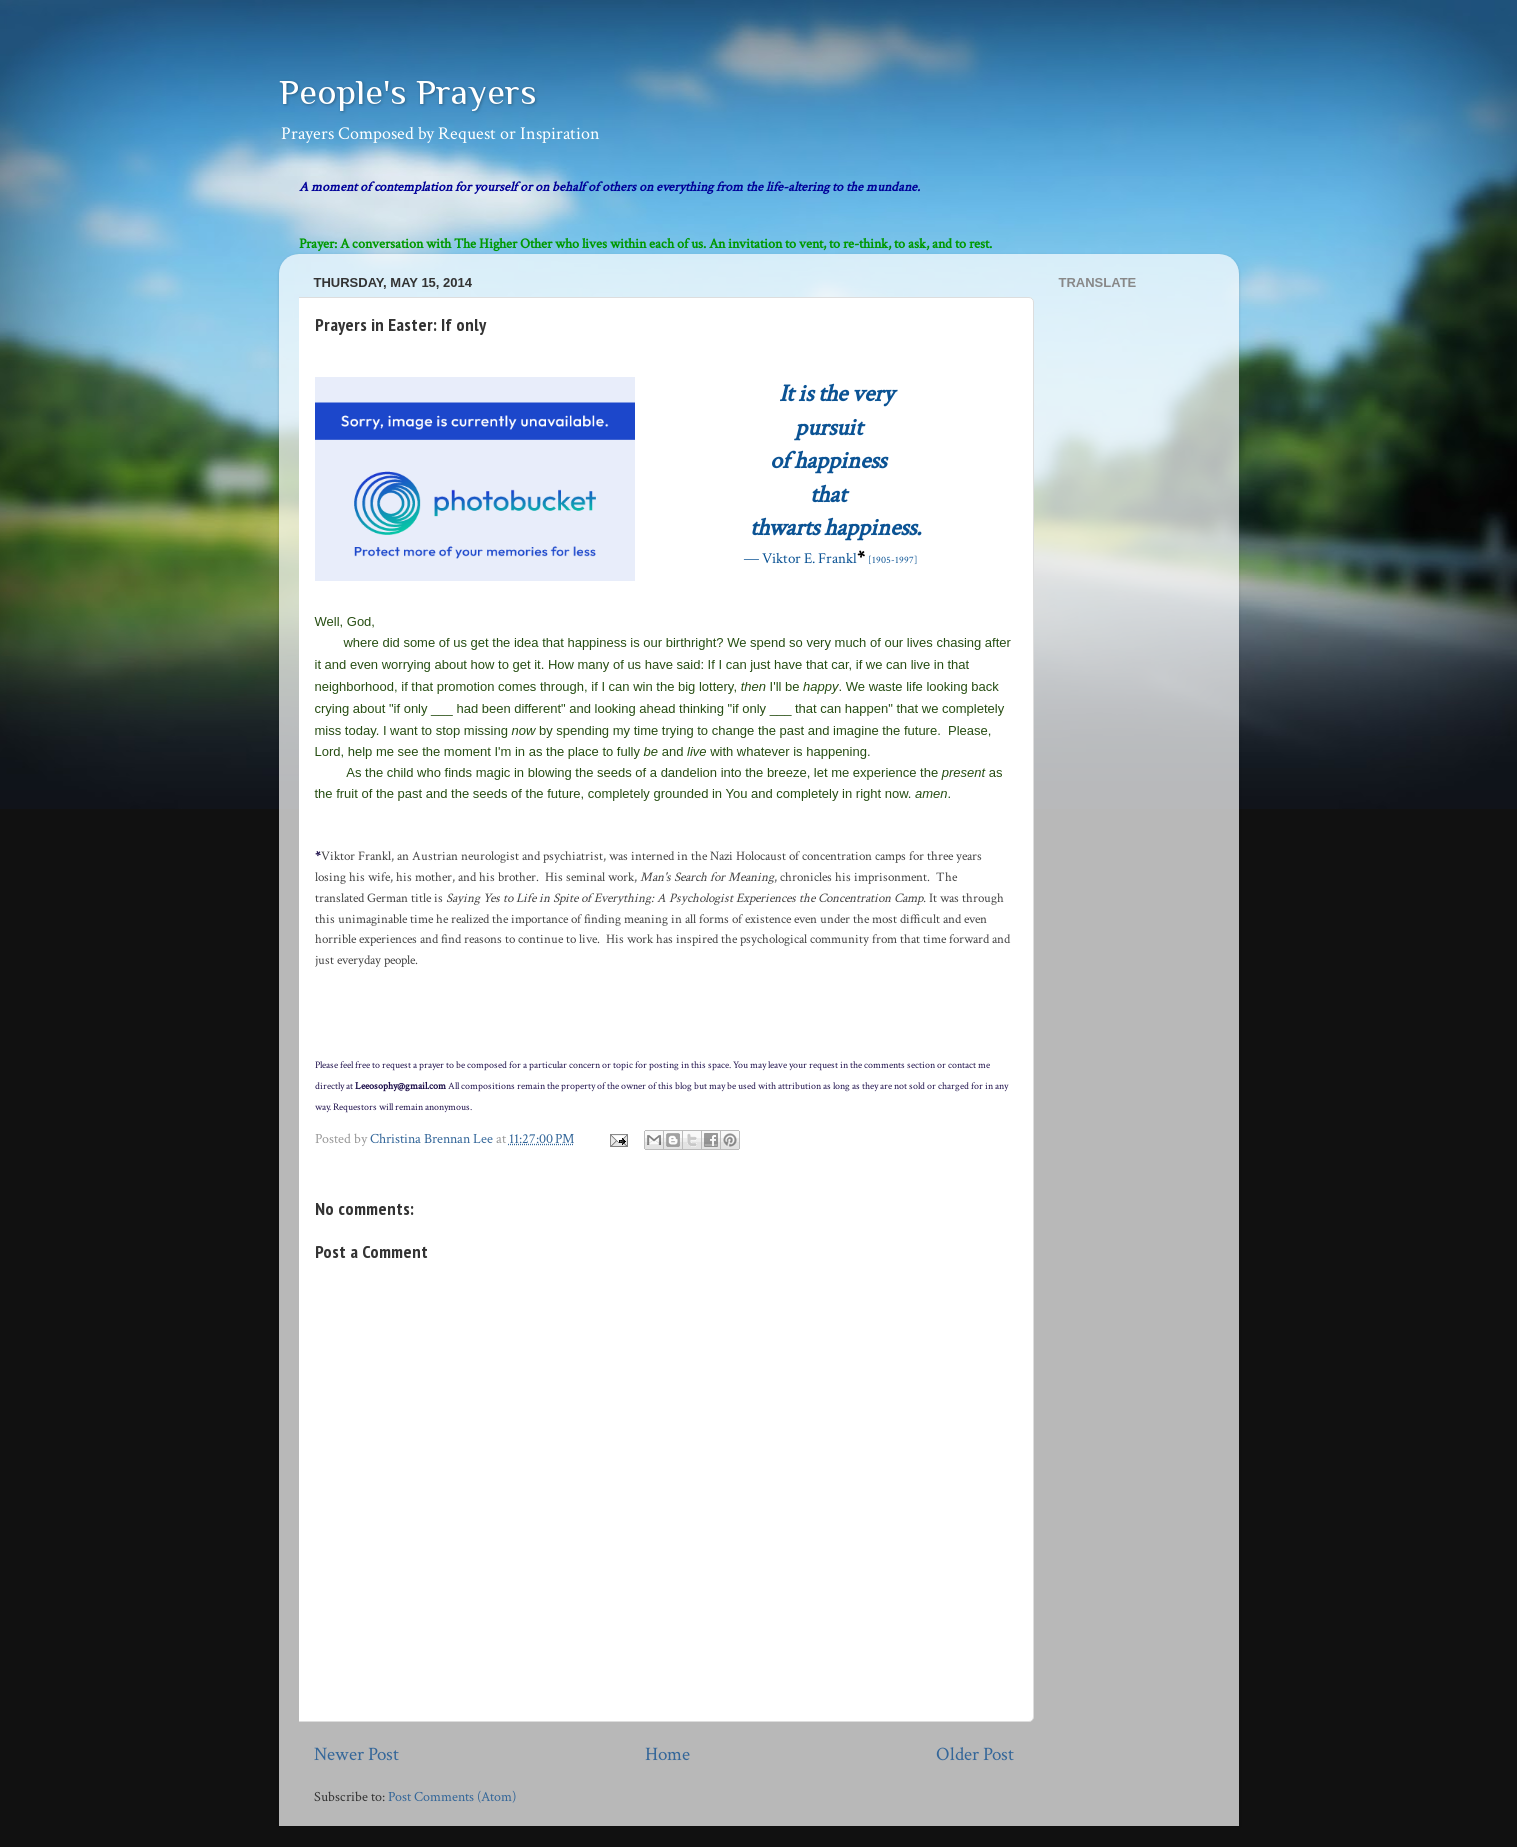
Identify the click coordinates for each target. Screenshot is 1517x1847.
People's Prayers (408, 92)
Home (667, 1754)
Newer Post (356, 1754)
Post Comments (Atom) (452, 1797)
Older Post (975, 1754)
